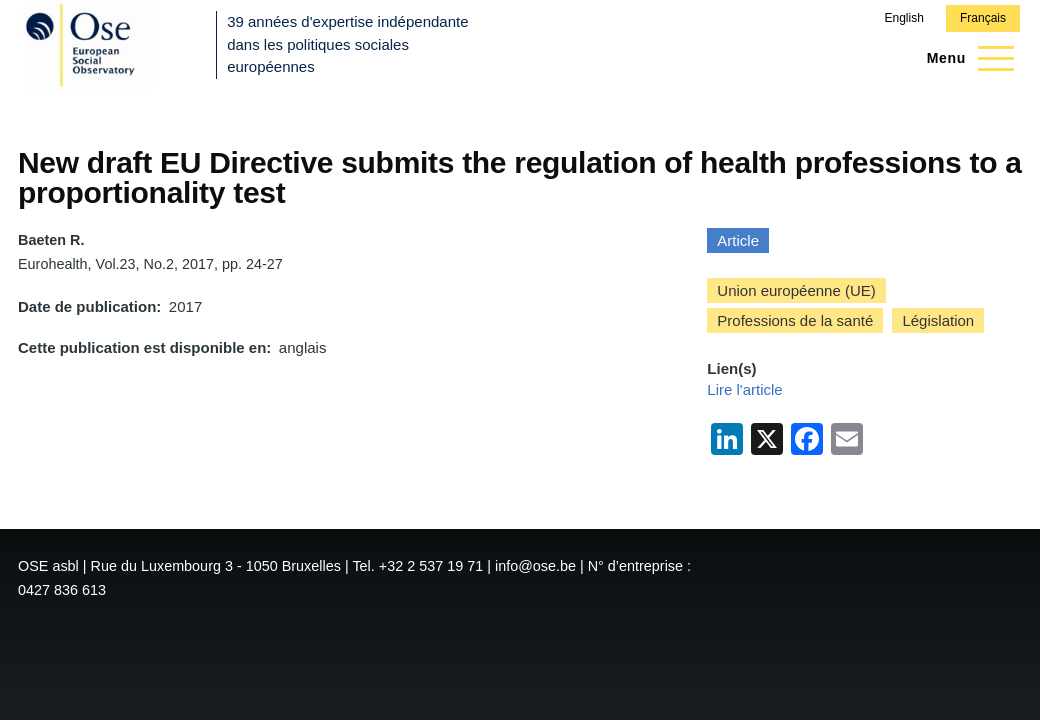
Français (983, 18)
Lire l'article (744, 389)
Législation (938, 320)
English (903, 18)
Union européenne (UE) (796, 290)
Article (738, 240)
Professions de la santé (795, 320)
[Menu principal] (964, 58)
